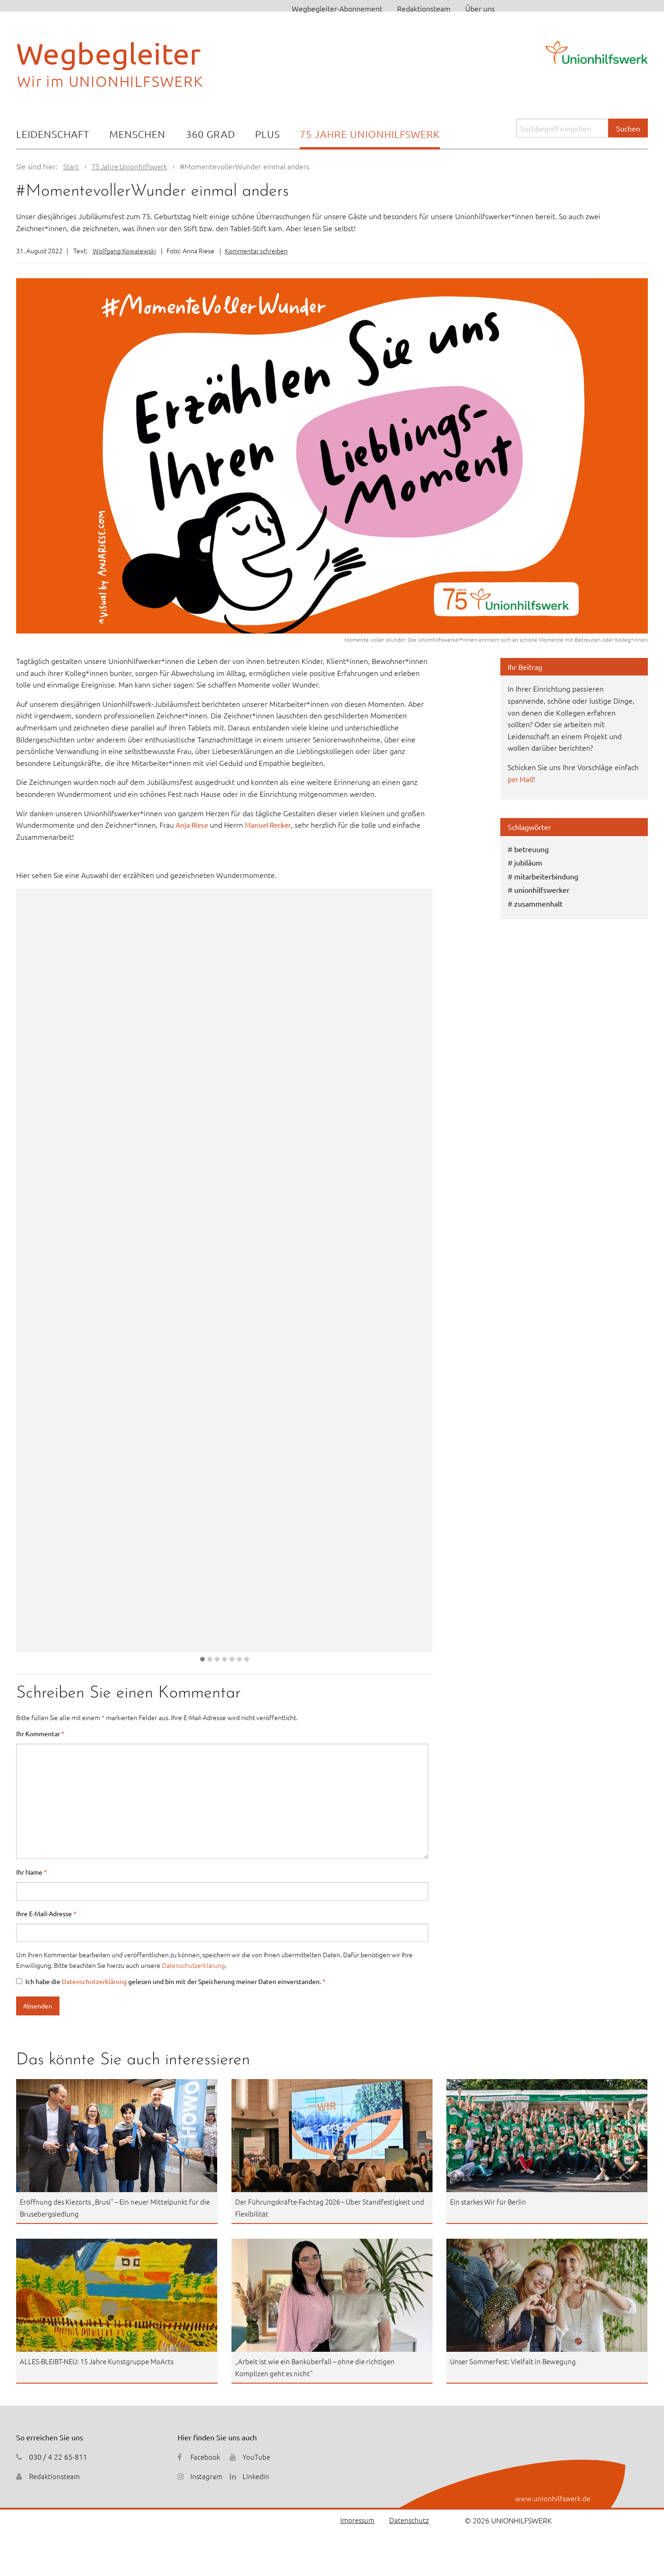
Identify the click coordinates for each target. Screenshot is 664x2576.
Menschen (137, 134)
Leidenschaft (52, 134)
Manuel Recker (271, 824)
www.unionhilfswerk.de (551, 2498)
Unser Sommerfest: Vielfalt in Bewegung (517, 2361)
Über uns (480, 8)
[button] (202, 1659)
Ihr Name (31, 1872)
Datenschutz (408, 2520)
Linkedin (257, 2476)
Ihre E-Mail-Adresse (46, 1913)
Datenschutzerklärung (193, 1965)
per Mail (521, 778)
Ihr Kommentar (40, 1733)
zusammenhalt (538, 903)
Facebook (205, 2456)
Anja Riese (193, 824)
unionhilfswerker (541, 889)
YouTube (257, 2456)
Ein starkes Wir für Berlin (491, 2201)
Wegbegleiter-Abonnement (337, 8)
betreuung (531, 849)
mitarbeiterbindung (546, 876)
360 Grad (210, 134)
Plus (267, 134)
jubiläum (528, 862)
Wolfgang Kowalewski (124, 250)
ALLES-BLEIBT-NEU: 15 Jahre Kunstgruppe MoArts (102, 2361)
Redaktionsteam (424, 8)
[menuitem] (52, 135)
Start (71, 166)
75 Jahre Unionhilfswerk (370, 134)
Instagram (206, 2476)
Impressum (355, 2520)
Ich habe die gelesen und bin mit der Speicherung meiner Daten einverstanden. (171, 1981)
